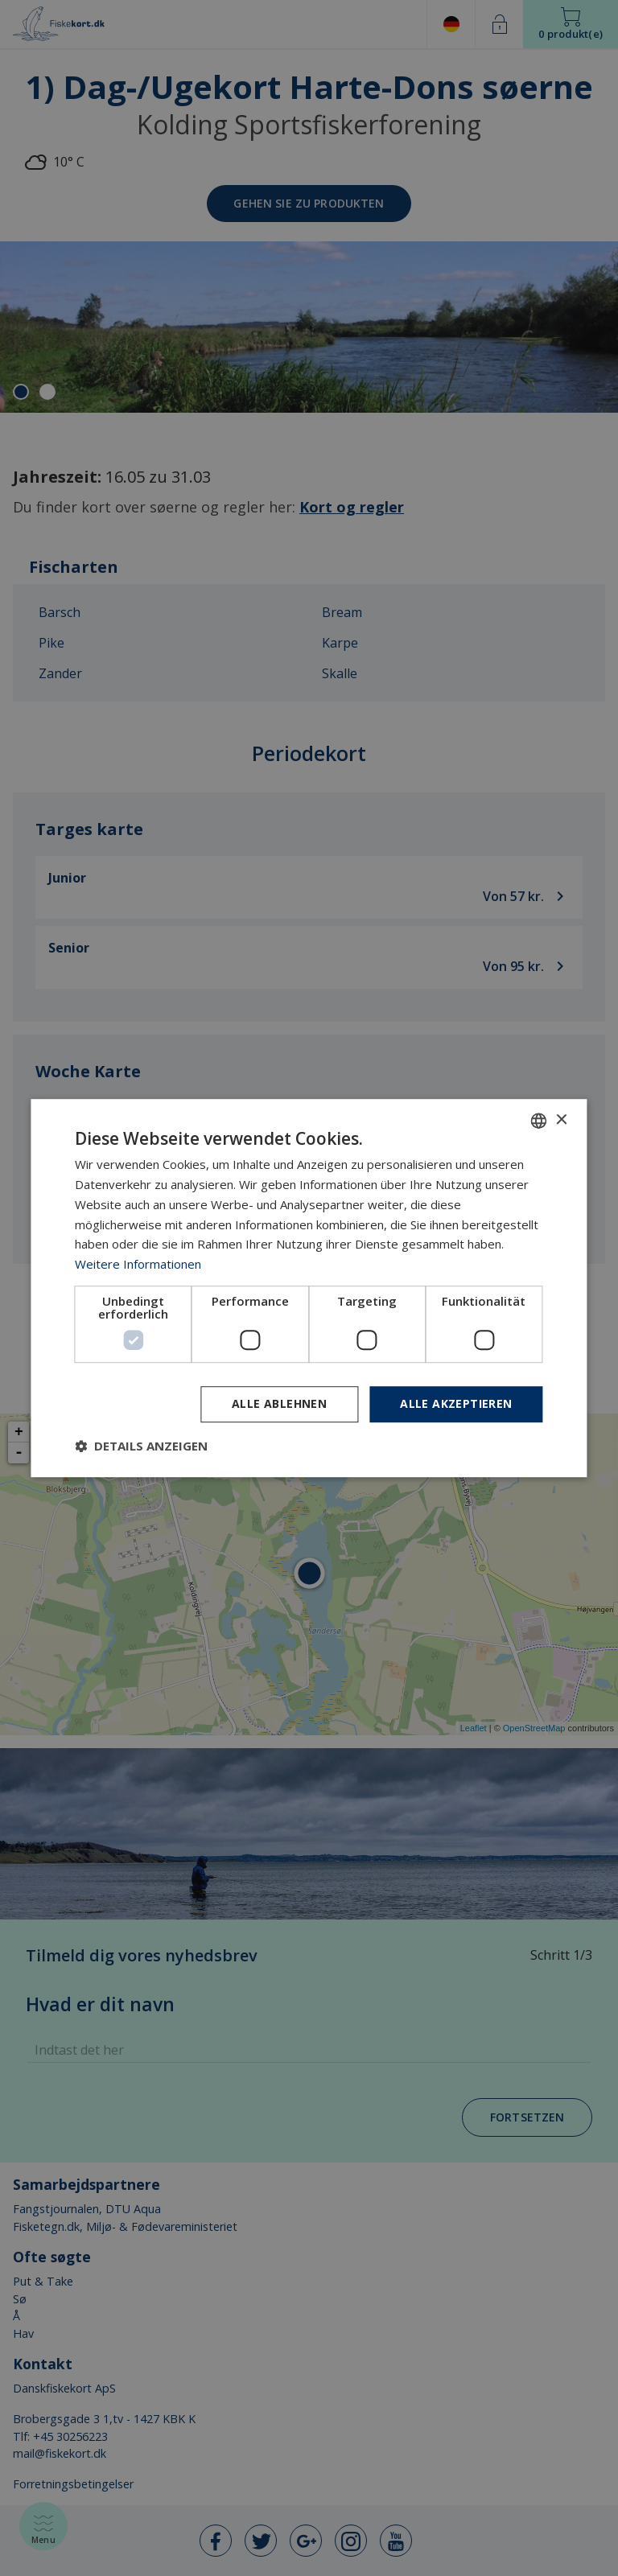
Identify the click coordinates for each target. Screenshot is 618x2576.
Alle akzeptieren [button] (456, 1403)
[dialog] (309, 1288)
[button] (141, 1445)
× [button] (561, 1120)
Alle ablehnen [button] (279, 1403)
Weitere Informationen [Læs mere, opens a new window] (138, 1264)
